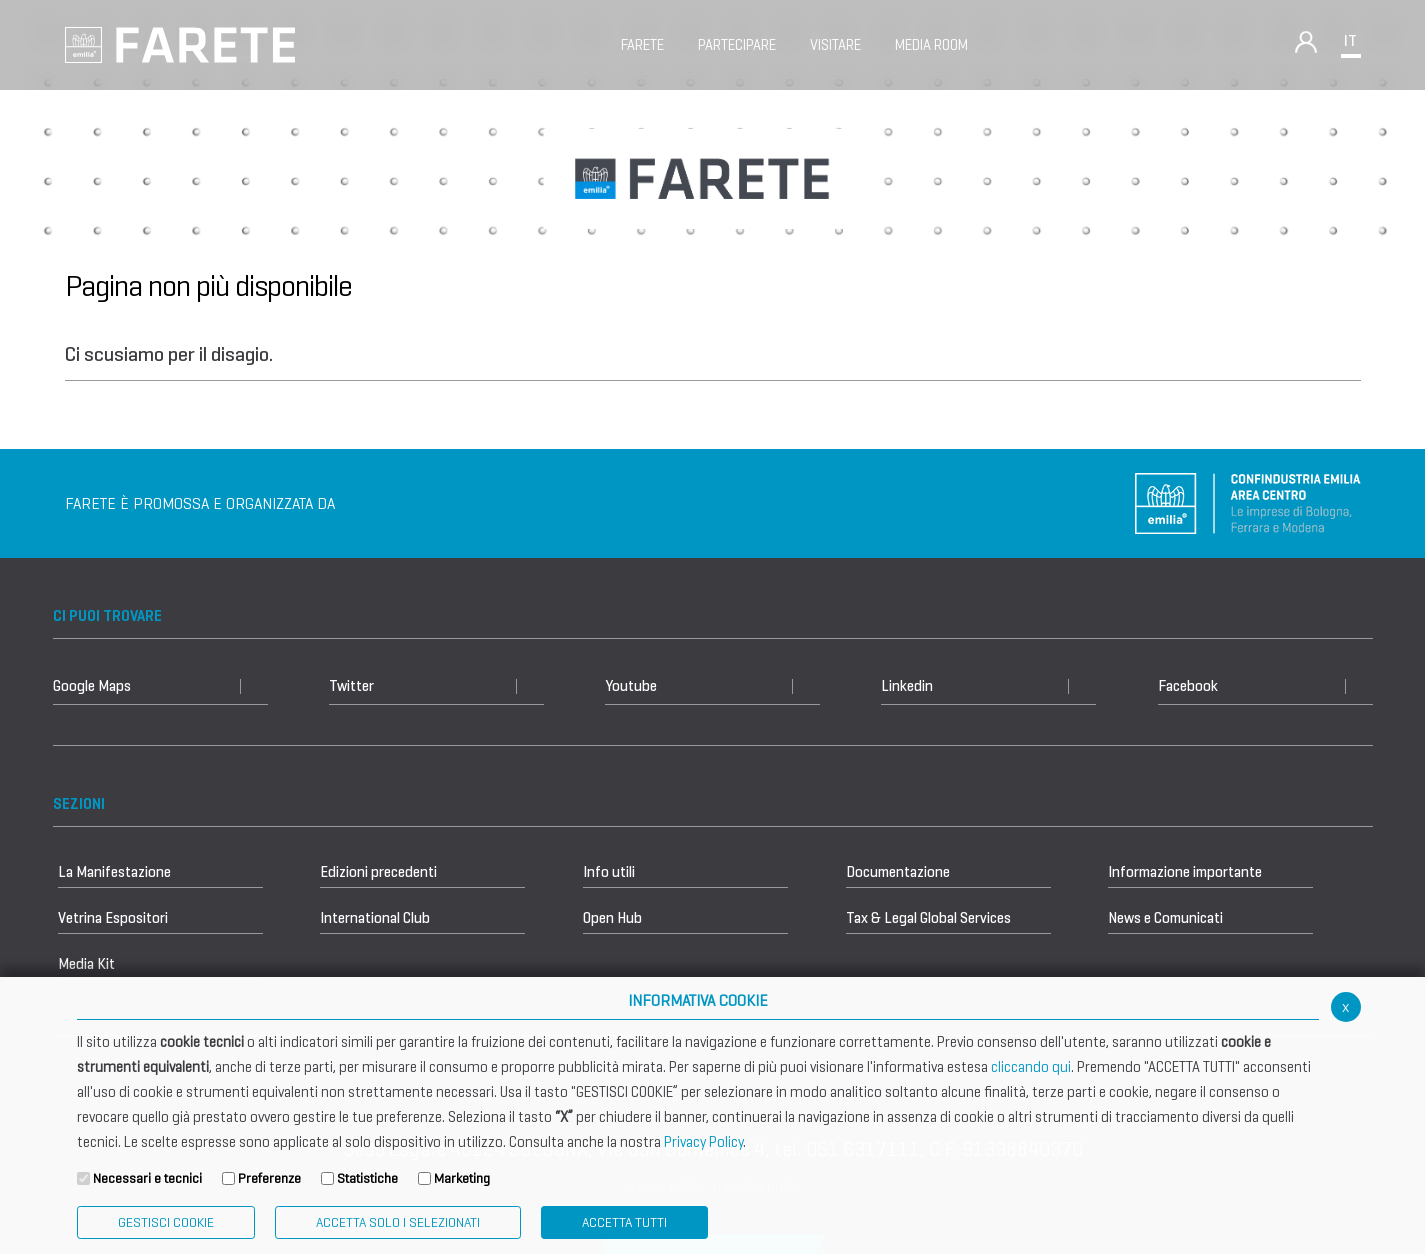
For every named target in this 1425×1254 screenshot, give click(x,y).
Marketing (462, 1178)
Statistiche (367, 1178)
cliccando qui (1031, 1067)
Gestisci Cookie (166, 1222)
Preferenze (269, 1178)
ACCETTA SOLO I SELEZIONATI (398, 1222)
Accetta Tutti (624, 1222)
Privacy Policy (703, 1142)
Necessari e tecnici (147, 1178)
